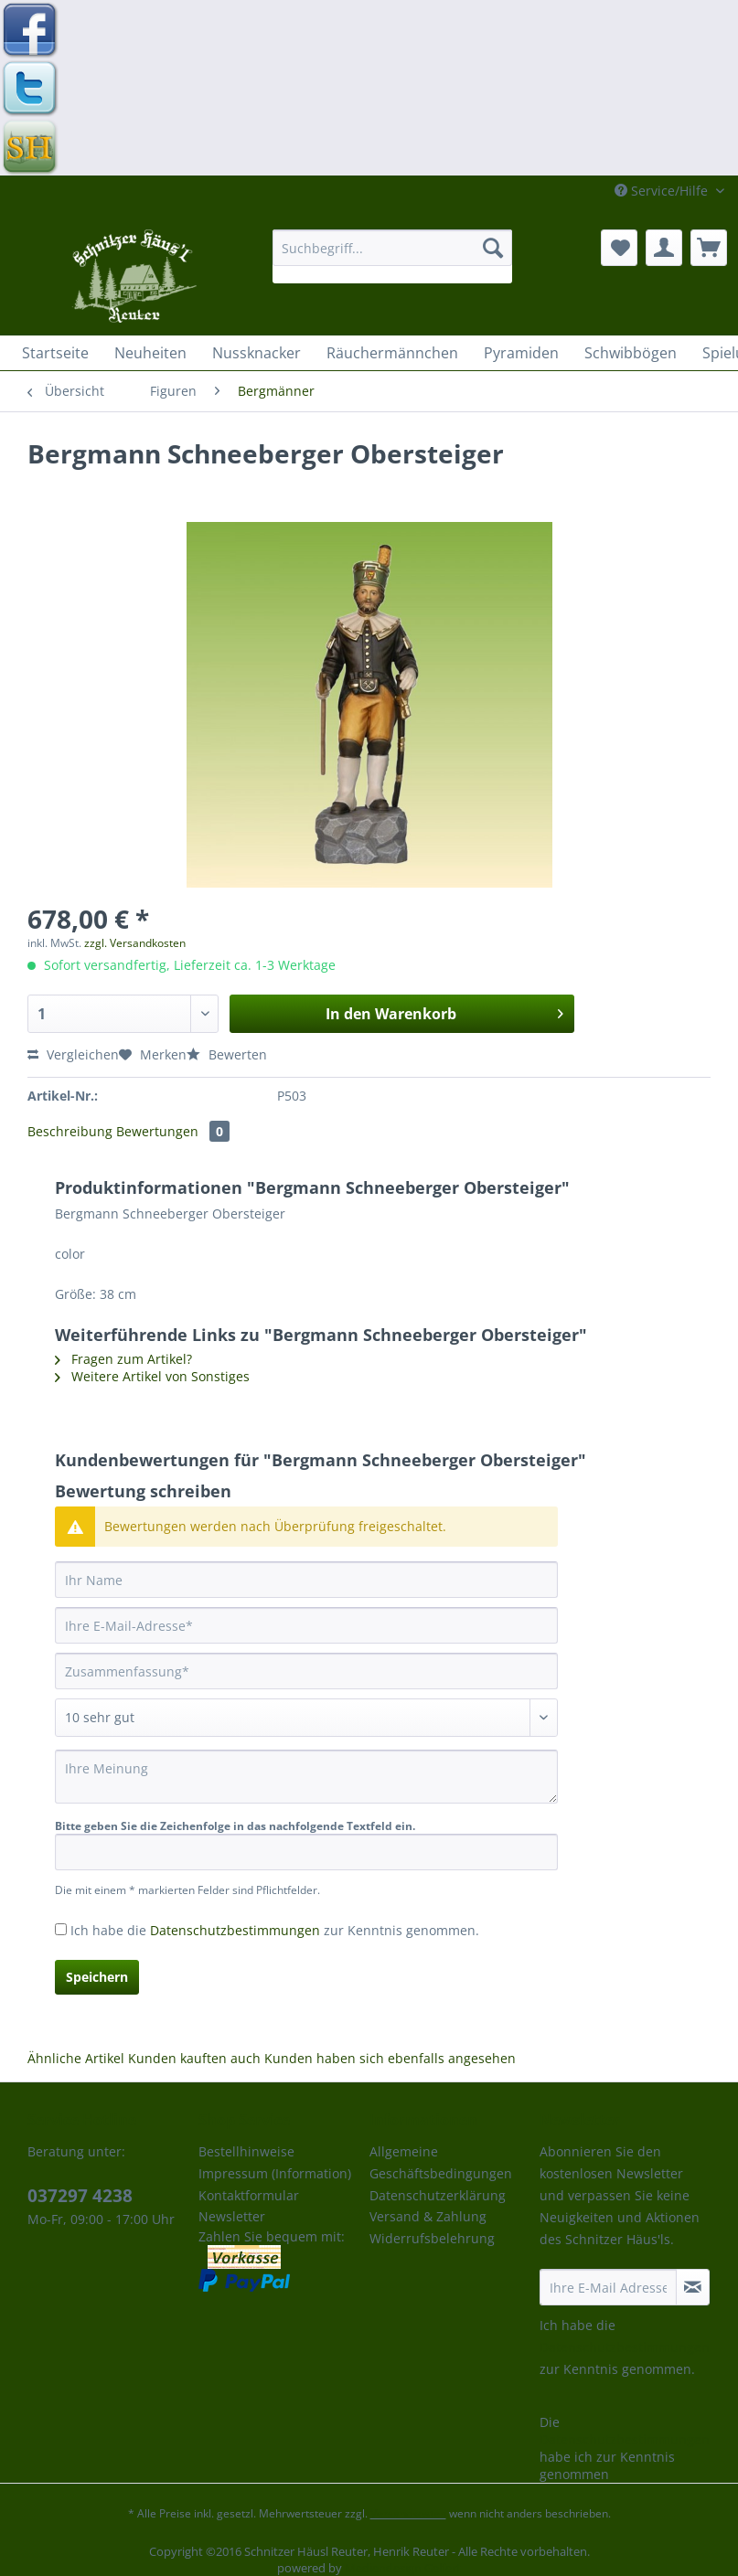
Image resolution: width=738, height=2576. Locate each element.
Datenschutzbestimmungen (235, 1930)
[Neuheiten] (150, 352)
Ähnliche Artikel (75, 2058)
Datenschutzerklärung (437, 2195)
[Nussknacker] (256, 352)
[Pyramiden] (521, 352)
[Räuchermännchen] (392, 352)
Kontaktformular (248, 2195)
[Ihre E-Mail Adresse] (608, 2287)
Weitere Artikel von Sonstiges (152, 1376)
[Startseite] (55, 352)
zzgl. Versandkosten (135, 943)
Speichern (97, 1976)
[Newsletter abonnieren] (693, 2287)
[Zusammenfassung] (306, 1671)
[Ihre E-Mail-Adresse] (306, 1625)
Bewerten (227, 1054)
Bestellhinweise (246, 2151)
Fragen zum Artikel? (123, 1359)
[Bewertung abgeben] (306, 1717)
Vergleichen (73, 1054)
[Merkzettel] (619, 247)
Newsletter (231, 2216)
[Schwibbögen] (631, 352)
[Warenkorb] (708, 247)
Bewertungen (173, 1131)
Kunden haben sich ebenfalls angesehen (390, 2058)
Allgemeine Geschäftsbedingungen (440, 2162)
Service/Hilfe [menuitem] (663, 190)
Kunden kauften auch (194, 2058)
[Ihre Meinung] (306, 1777)
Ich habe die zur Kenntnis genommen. (274, 1930)
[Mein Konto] (664, 247)
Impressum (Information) (274, 2173)
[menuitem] (392, 256)
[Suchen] (493, 247)
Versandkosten (408, 2513)
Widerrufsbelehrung (432, 2238)
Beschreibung (69, 1131)
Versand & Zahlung (428, 2216)
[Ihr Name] (306, 1579)
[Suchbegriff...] (392, 247)
